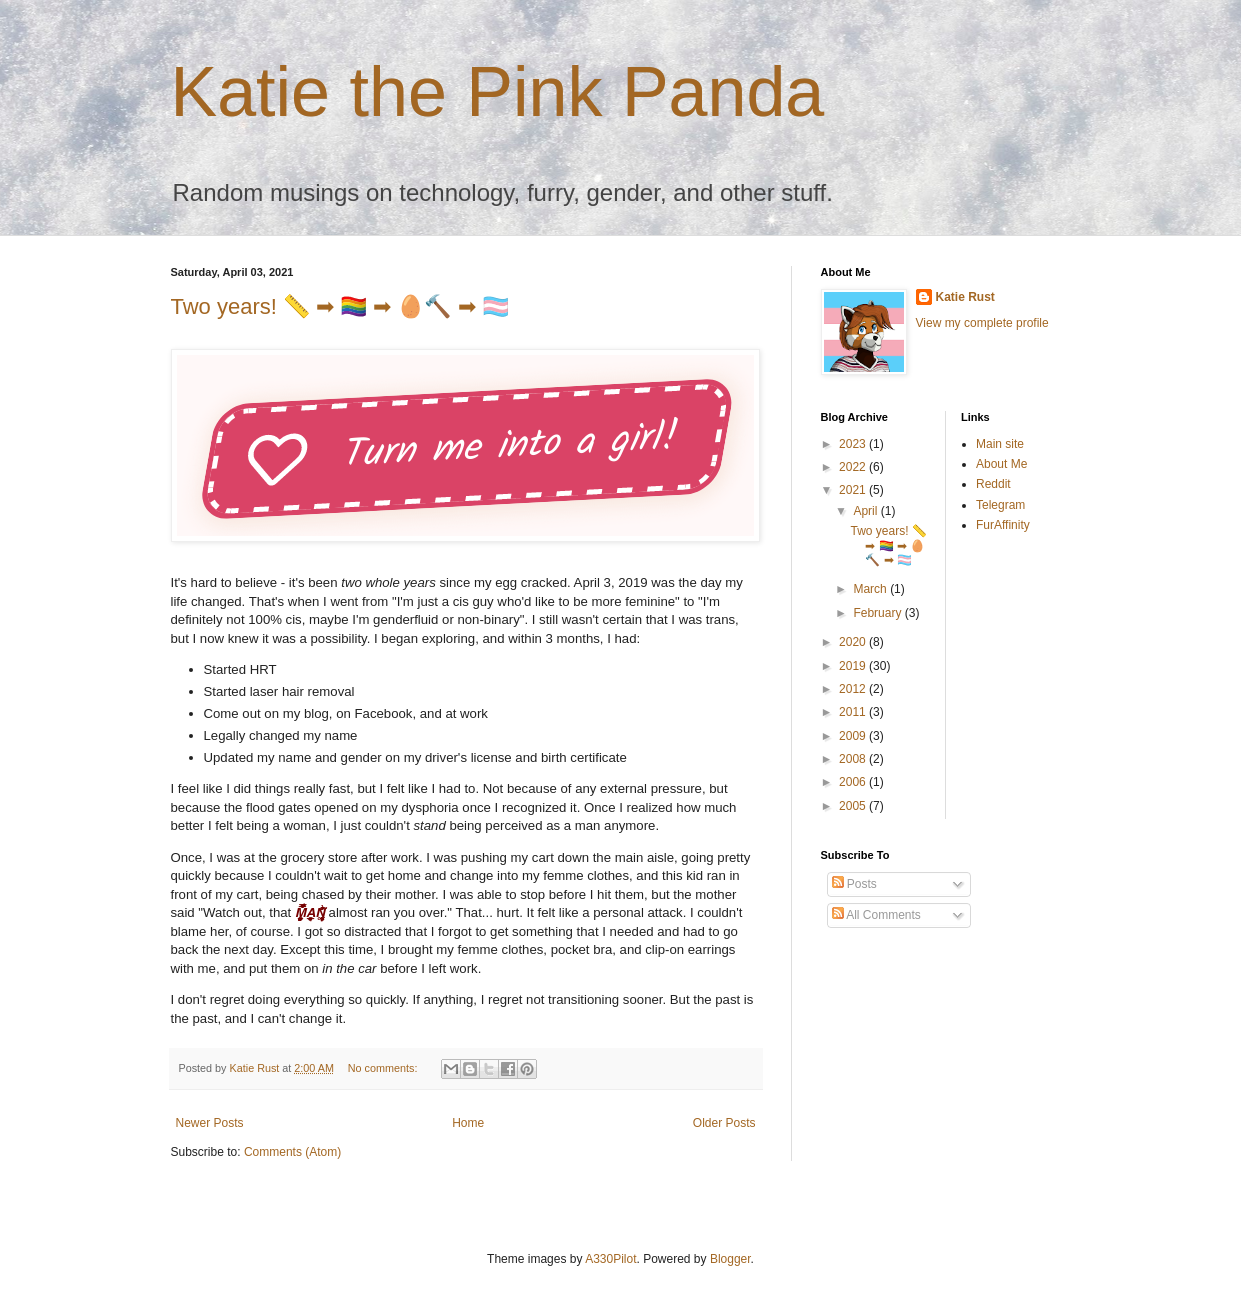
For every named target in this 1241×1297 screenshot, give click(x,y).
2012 (854, 689)
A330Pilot (610, 1259)
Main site (1000, 444)
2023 (854, 444)
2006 (854, 782)
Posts (854, 884)
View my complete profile (982, 323)
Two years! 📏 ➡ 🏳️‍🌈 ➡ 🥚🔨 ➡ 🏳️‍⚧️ (340, 306)
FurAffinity (1003, 525)
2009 (854, 736)
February (878, 613)
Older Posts (724, 1123)
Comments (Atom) (292, 1152)
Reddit (993, 484)
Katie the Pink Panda (498, 92)
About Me (1001, 464)
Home (468, 1123)
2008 (854, 759)
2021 (854, 490)
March (871, 589)
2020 (854, 642)
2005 (854, 806)
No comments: (384, 1068)
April (866, 511)
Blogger (730, 1259)
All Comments (876, 915)
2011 (854, 712)
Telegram (1000, 505)
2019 (854, 666)
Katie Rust (965, 297)
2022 (854, 467)
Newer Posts (210, 1123)
